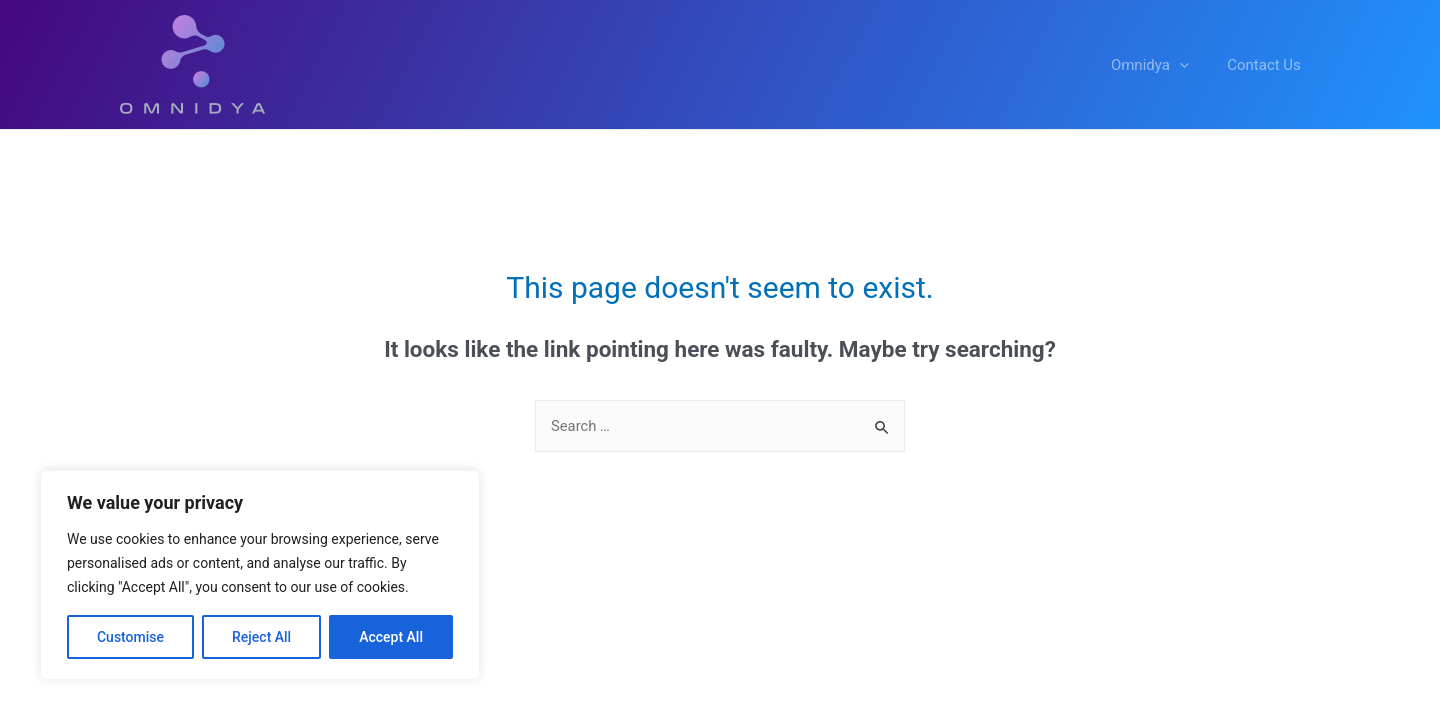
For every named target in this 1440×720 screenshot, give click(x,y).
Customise (130, 637)
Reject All (261, 637)
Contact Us (1268, 65)
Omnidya (1162, 65)
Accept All (391, 637)
